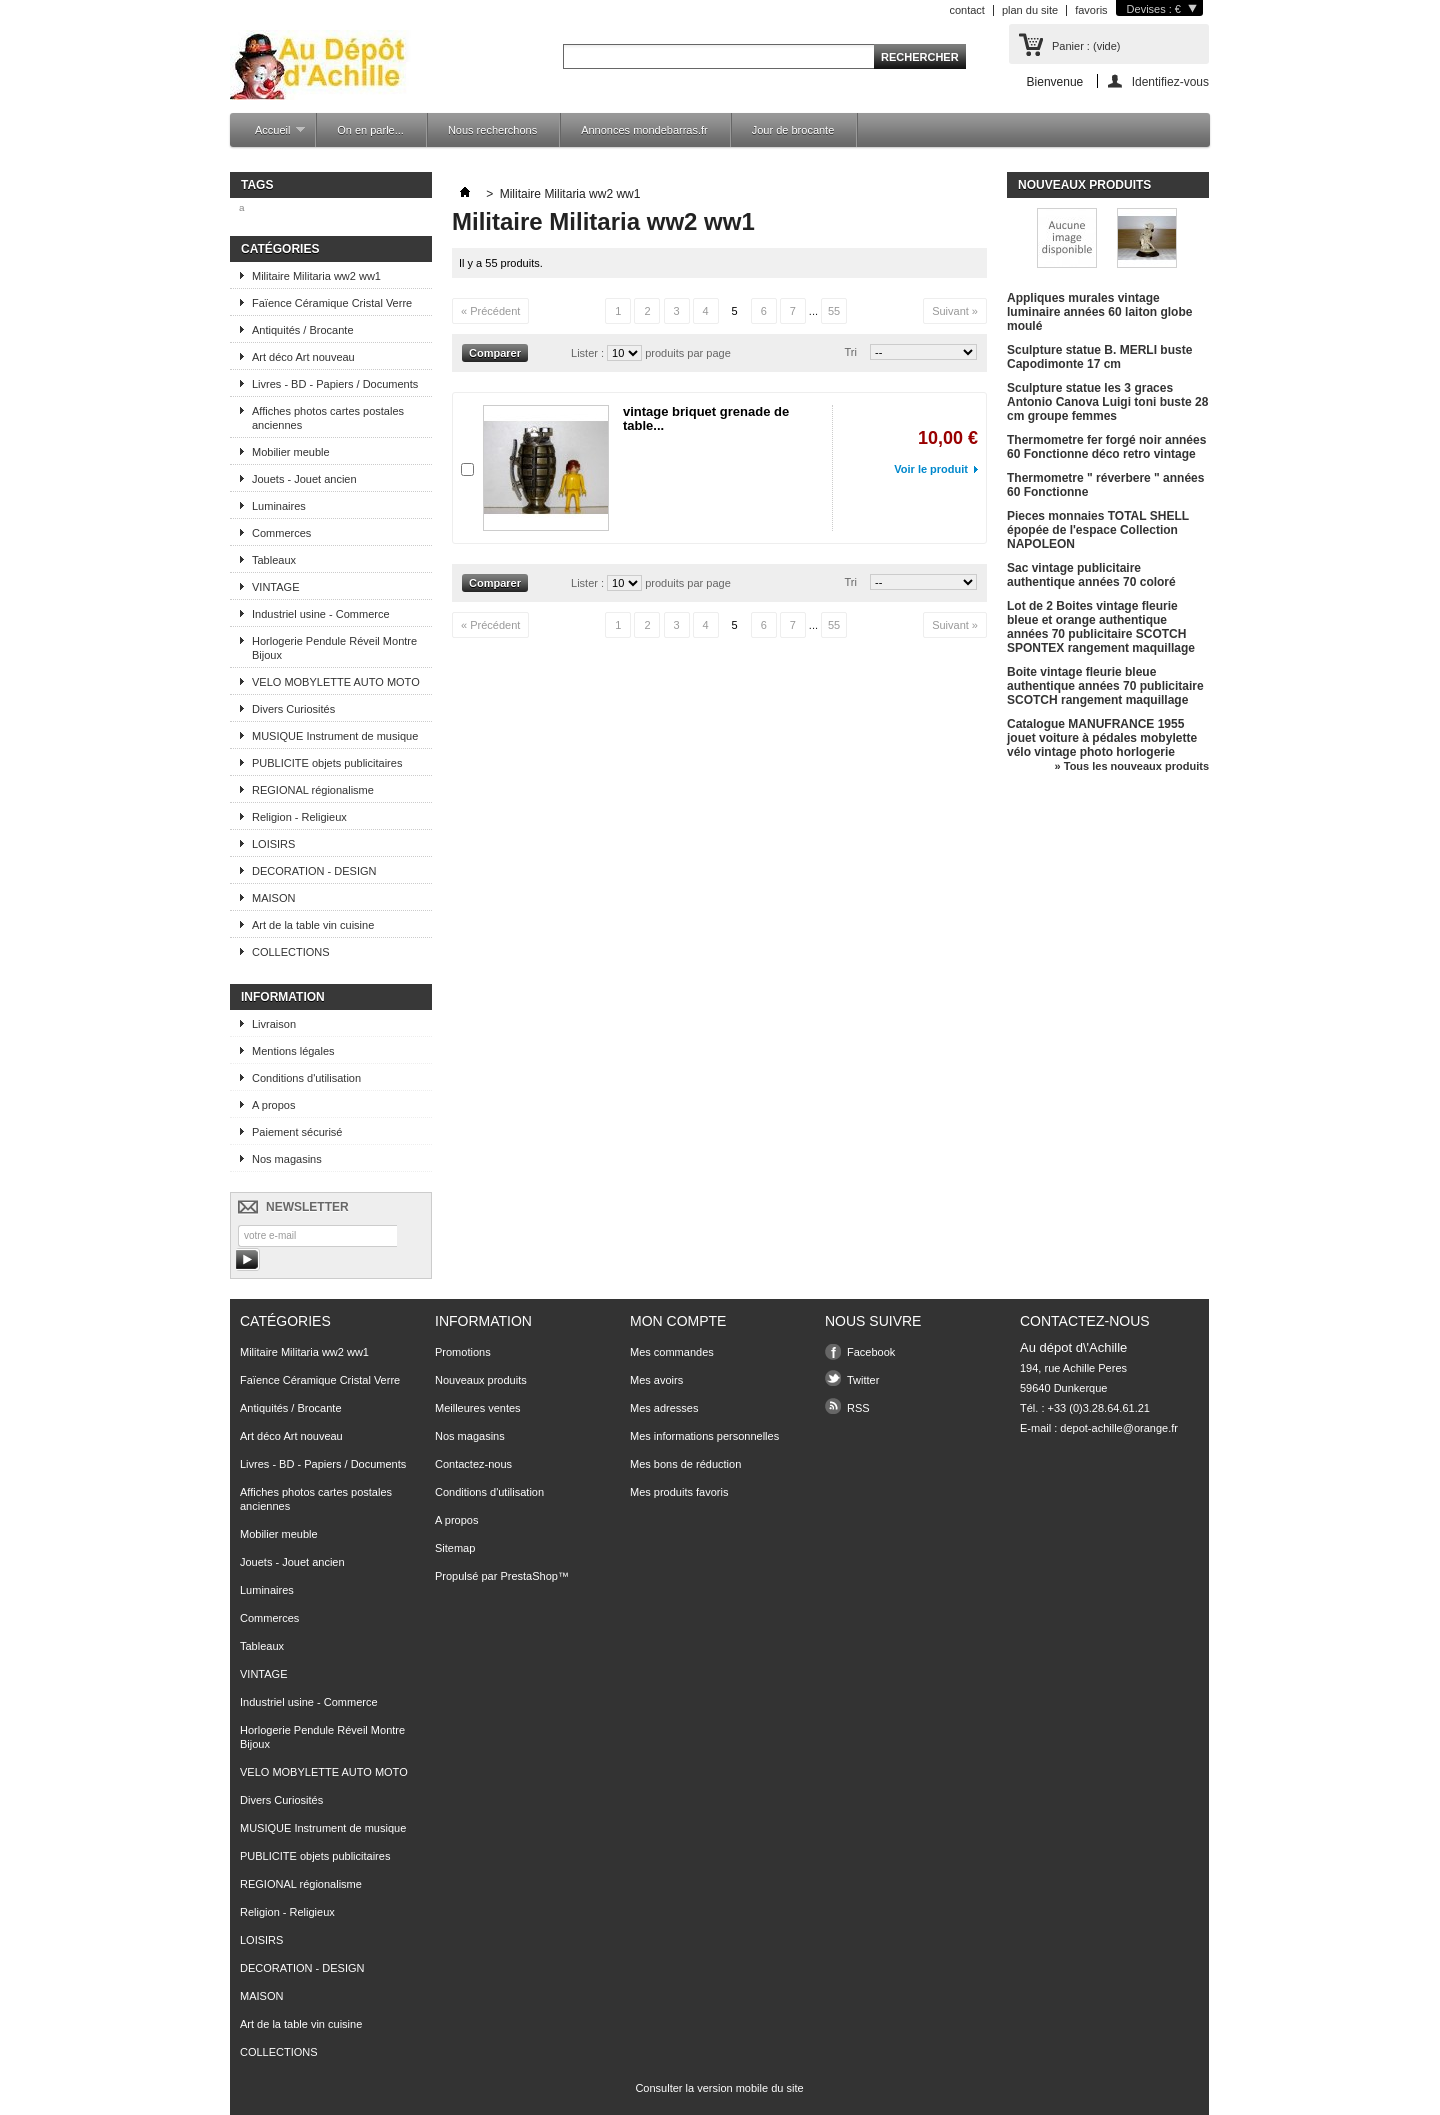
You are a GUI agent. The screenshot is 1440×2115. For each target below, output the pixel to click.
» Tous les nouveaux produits (1132, 766)
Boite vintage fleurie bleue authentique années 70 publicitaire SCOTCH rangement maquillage (1105, 686)
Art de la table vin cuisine (313, 925)
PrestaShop (528, 1576)
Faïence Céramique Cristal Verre (332, 303)
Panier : (1086, 46)
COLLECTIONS (291, 952)
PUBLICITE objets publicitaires (327, 763)
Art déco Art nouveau (303, 357)
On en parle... (370, 130)
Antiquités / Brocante (303, 330)
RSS (858, 1408)
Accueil (270, 135)
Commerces (281, 533)
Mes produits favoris (679, 1492)
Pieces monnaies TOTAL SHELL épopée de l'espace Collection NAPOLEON (1098, 530)
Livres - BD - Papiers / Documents (335, 384)
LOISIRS (273, 844)
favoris (1091, 10)
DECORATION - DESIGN (314, 871)
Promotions (463, 1352)
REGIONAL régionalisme (313, 790)
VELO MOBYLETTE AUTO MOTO (336, 682)
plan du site (1030, 10)
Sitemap (455, 1548)
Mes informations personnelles (704, 1436)
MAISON (273, 898)
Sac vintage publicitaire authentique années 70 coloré (1091, 575)
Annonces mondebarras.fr (644, 130)
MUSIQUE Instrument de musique (335, 736)
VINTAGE (275, 587)
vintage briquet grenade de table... (706, 418)
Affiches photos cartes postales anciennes (328, 418)
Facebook (871, 1352)
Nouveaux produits (1084, 185)
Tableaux (274, 560)
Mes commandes (672, 1352)
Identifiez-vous (1170, 81)
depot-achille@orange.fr (1119, 1428)
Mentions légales (293, 1051)
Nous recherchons (492, 130)
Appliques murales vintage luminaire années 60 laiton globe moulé (1099, 312)
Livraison (274, 1024)
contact (966, 10)
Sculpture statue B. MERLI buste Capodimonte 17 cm (1099, 357)
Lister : (589, 353)
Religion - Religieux (299, 817)
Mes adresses (664, 1408)
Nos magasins (287, 1159)
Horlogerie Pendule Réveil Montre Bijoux (334, 648)
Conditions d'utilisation (306, 1078)
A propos (273, 1105)
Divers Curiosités (293, 709)
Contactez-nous (473, 1464)
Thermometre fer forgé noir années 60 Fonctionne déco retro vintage (1106, 447)
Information (283, 997)
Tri (851, 352)
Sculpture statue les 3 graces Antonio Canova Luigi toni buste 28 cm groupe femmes (1107, 402)
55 (834, 311)
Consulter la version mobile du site (719, 2088)
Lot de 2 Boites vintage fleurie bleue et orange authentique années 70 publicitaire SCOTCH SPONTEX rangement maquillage (1101, 627)
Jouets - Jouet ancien (304, 479)
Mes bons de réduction (685, 1464)
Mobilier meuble (291, 452)
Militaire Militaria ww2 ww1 (316, 276)
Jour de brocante (793, 130)
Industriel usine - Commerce (321, 614)
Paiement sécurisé (297, 1132)
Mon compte (678, 1321)
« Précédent (490, 311)
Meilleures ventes (478, 1408)
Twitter (863, 1380)
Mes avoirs (656, 1380)
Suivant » (955, 311)
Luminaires (279, 506)
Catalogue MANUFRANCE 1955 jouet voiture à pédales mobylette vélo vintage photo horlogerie (1102, 738)
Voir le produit (931, 469)
